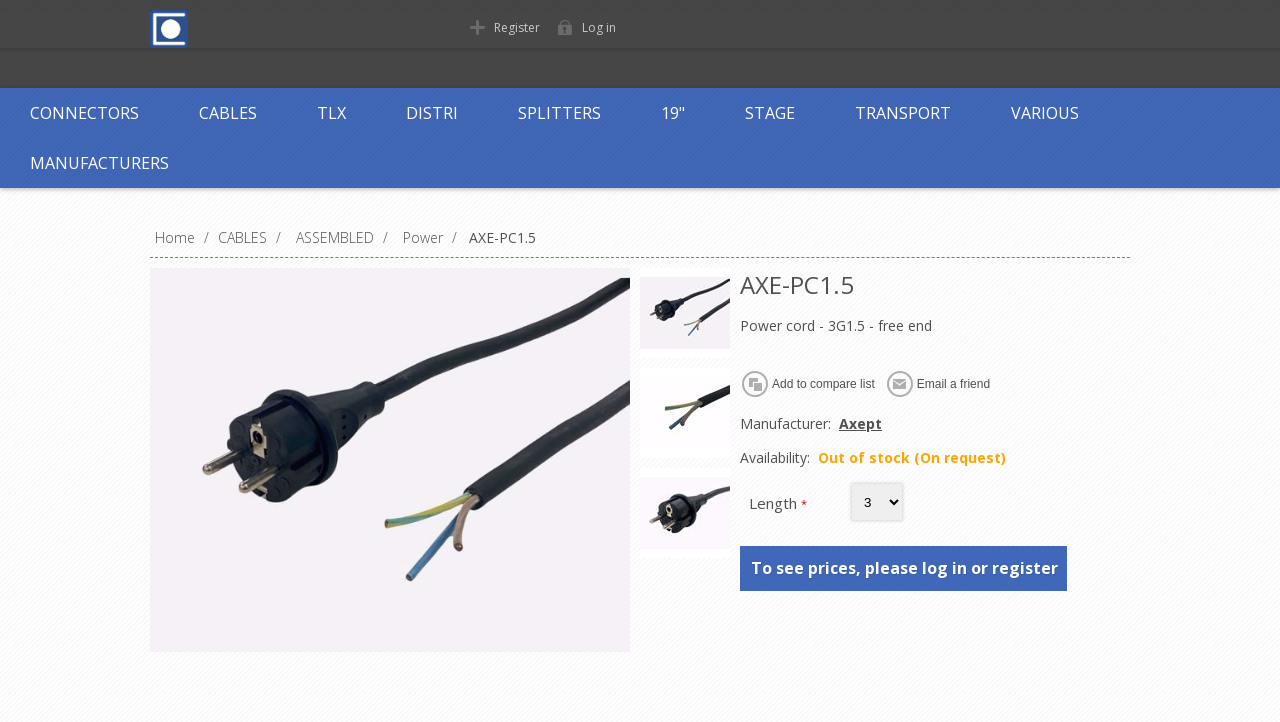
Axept (860, 423)
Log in (599, 27)
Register (517, 27)
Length (775, 503)
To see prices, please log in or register (904, 568)
